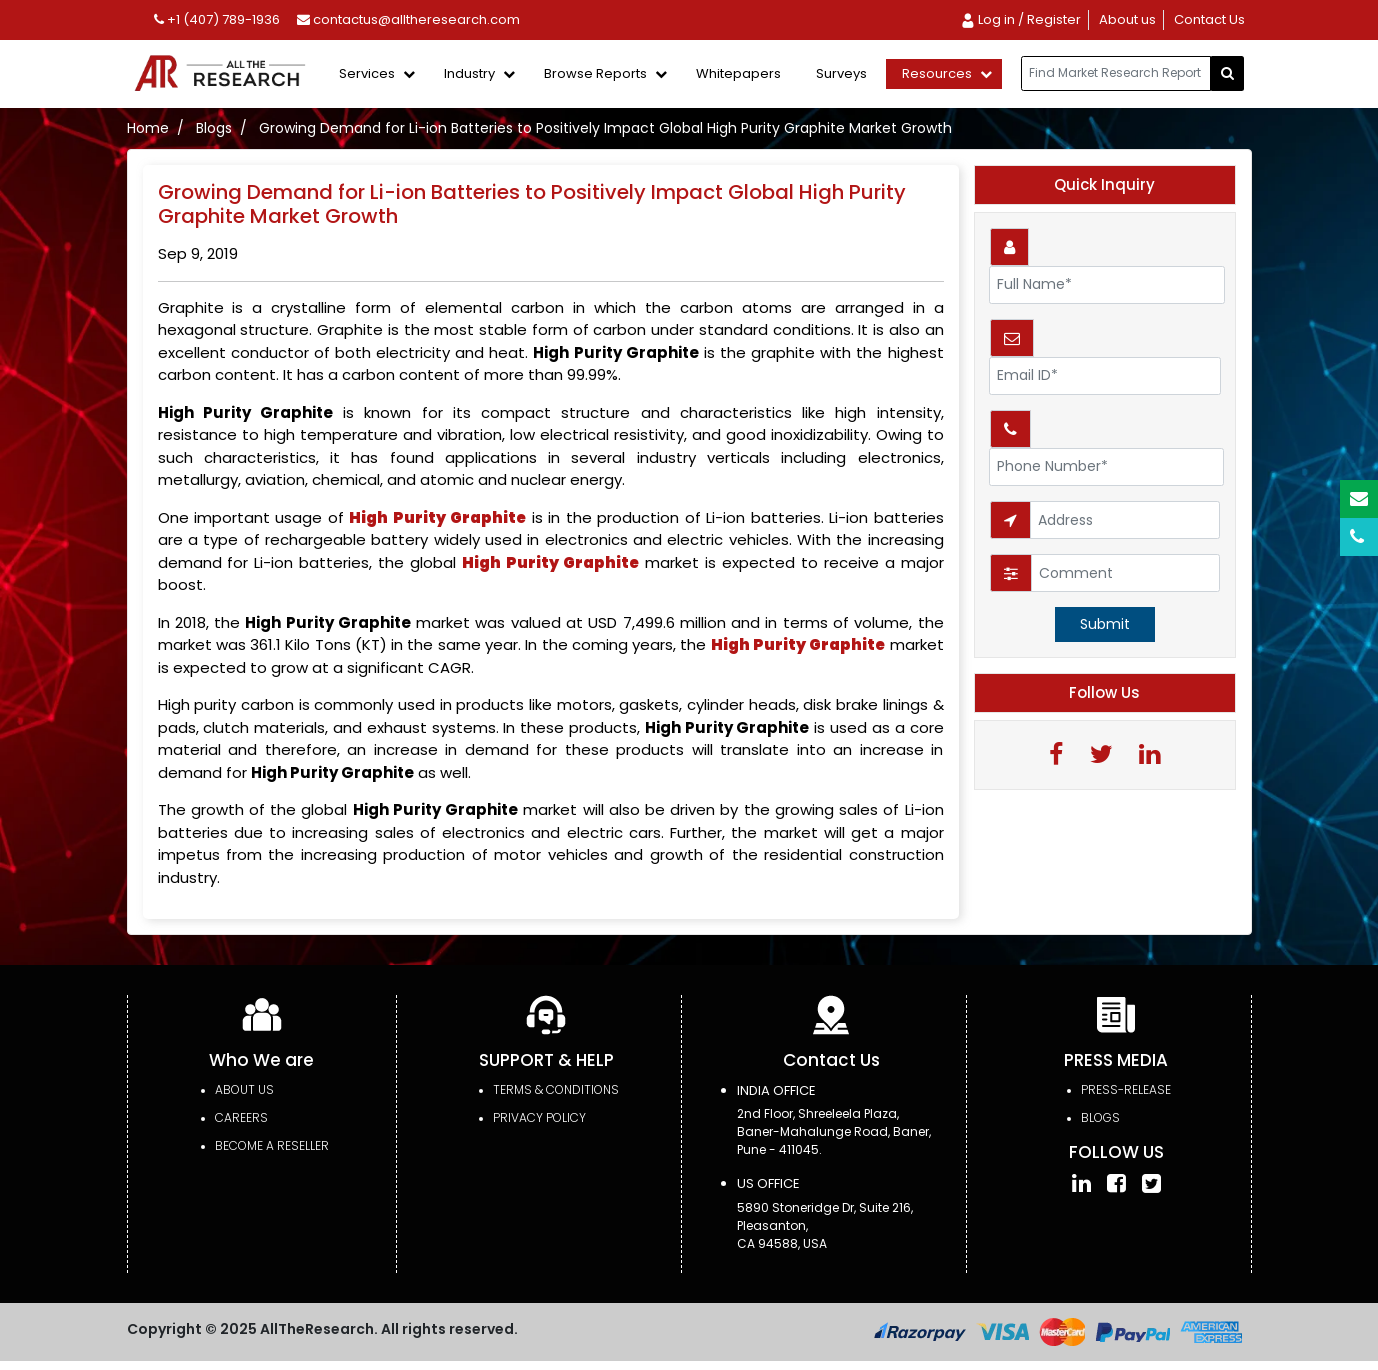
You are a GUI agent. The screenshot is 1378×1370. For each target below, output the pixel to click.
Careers (241, 1117)
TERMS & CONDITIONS (556, 1089)
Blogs (214, 128)
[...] (1116, 73)
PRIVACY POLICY (539, 1117)
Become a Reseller (272, 1145)
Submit (1105, 624)
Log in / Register (1020, 19)
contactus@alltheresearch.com (408, 19)
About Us (244, 1089)
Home (148, 128)
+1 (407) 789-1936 (217, 19)
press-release (1126, 1089)
